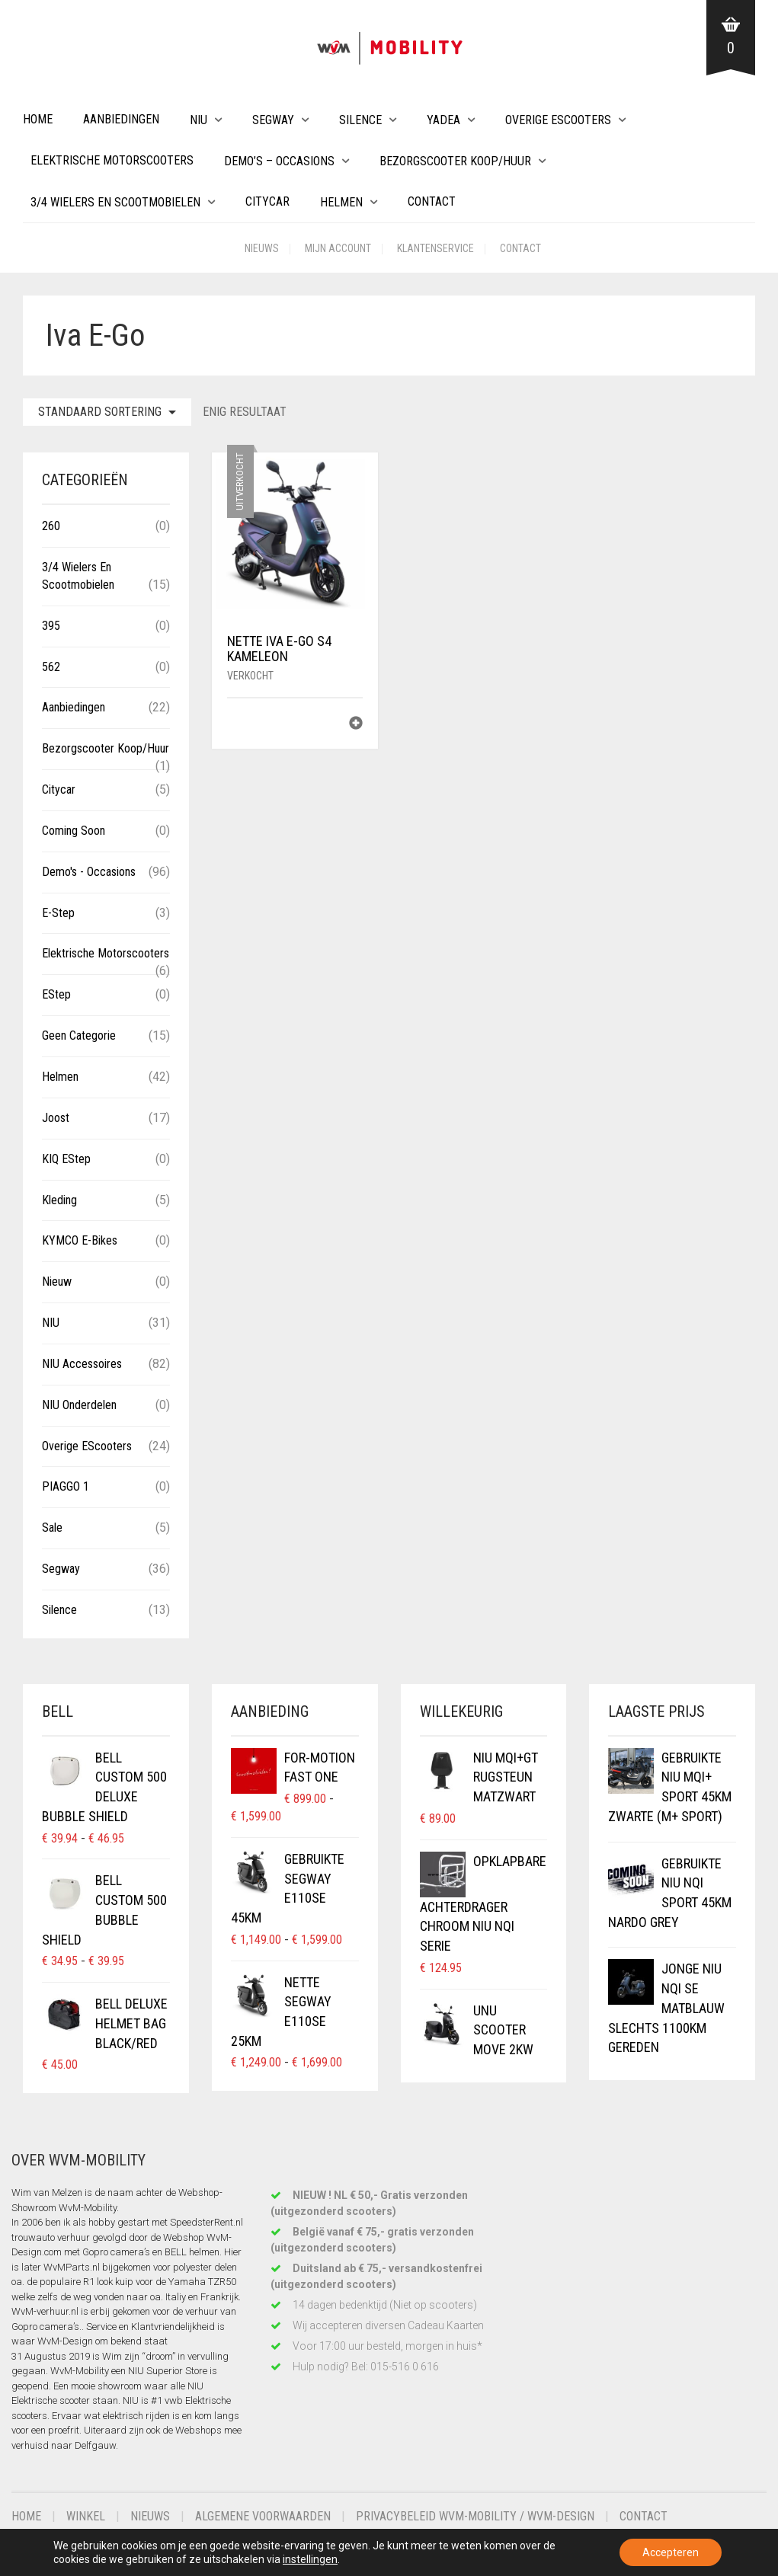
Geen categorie (79, 1035)
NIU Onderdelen (79, 1405)
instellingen (310, 2559)
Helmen (341, 202)
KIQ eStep (66, 1159)
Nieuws (262, 248)
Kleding (59, 1200)
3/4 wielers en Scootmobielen (115, 202)
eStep (56, 994)
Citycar (267, 201)
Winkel (85, 2516)
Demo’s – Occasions (279, 161)
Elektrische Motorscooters (112, 160)
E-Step (58, 913)
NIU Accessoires (82, 1364)
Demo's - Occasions (89, 872)
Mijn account (338, 248)
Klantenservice (435, 248)
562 (51, 667)
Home (38, 119)
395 (51, 625)
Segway (273, 120)
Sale (52, 1527)
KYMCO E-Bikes (79, 1240)
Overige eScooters (558, 120)
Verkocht (250, 676)
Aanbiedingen (121, 119)
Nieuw (57, 1281)
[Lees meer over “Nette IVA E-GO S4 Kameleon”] (356, 724)
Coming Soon (73, 830)
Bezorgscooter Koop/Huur (455, 161)
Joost (55, 1118)
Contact (432, 201)
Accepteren (670, 2552)
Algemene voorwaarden (263, 2516)
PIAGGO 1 (65, 1486)
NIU (198, 120)
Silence (360, 120)
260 (51, 526)
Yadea (443, 120)
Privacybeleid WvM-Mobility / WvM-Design (475, 2516)
